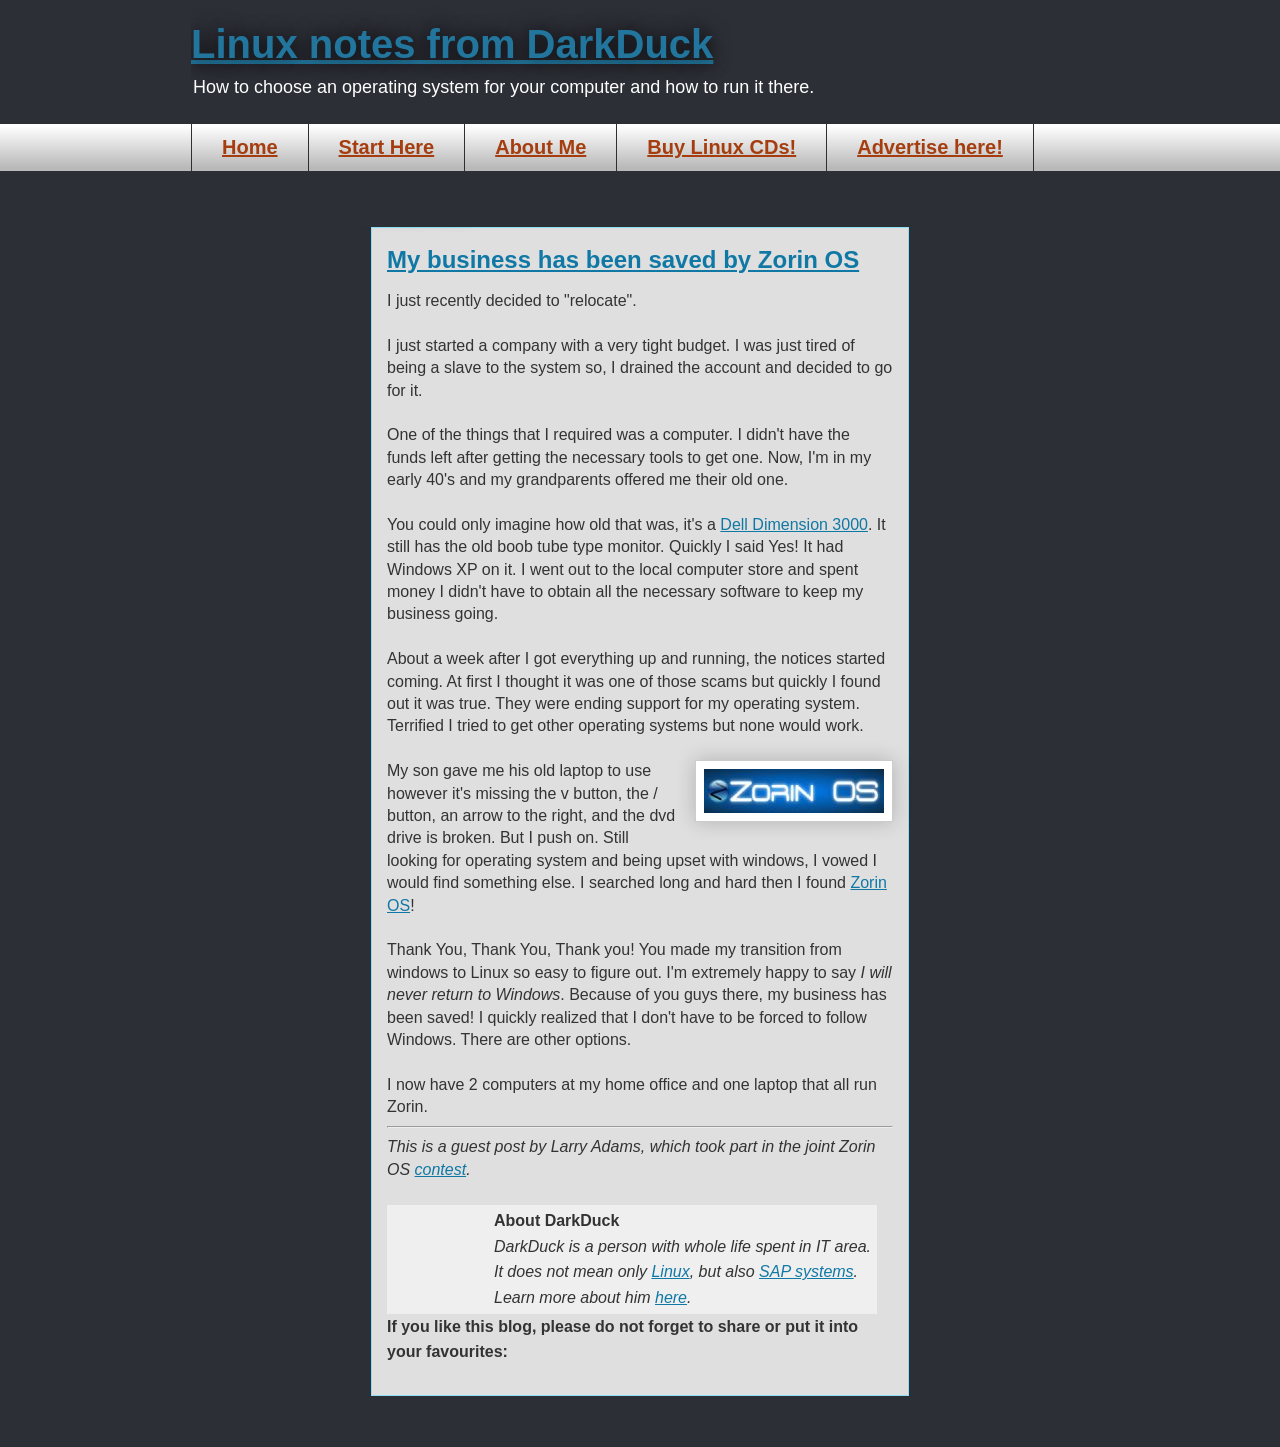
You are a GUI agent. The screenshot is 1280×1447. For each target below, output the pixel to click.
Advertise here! (930, 147)
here (671, 1297)
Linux (670, 1271)
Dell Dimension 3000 (794, 524)
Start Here (387, 147)
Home (250, 147)
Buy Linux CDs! (721, 147)
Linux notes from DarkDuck (452, 44)
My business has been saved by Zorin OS (623, 259)
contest (441, 1169)
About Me (540, 147)
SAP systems (806, 1271)
